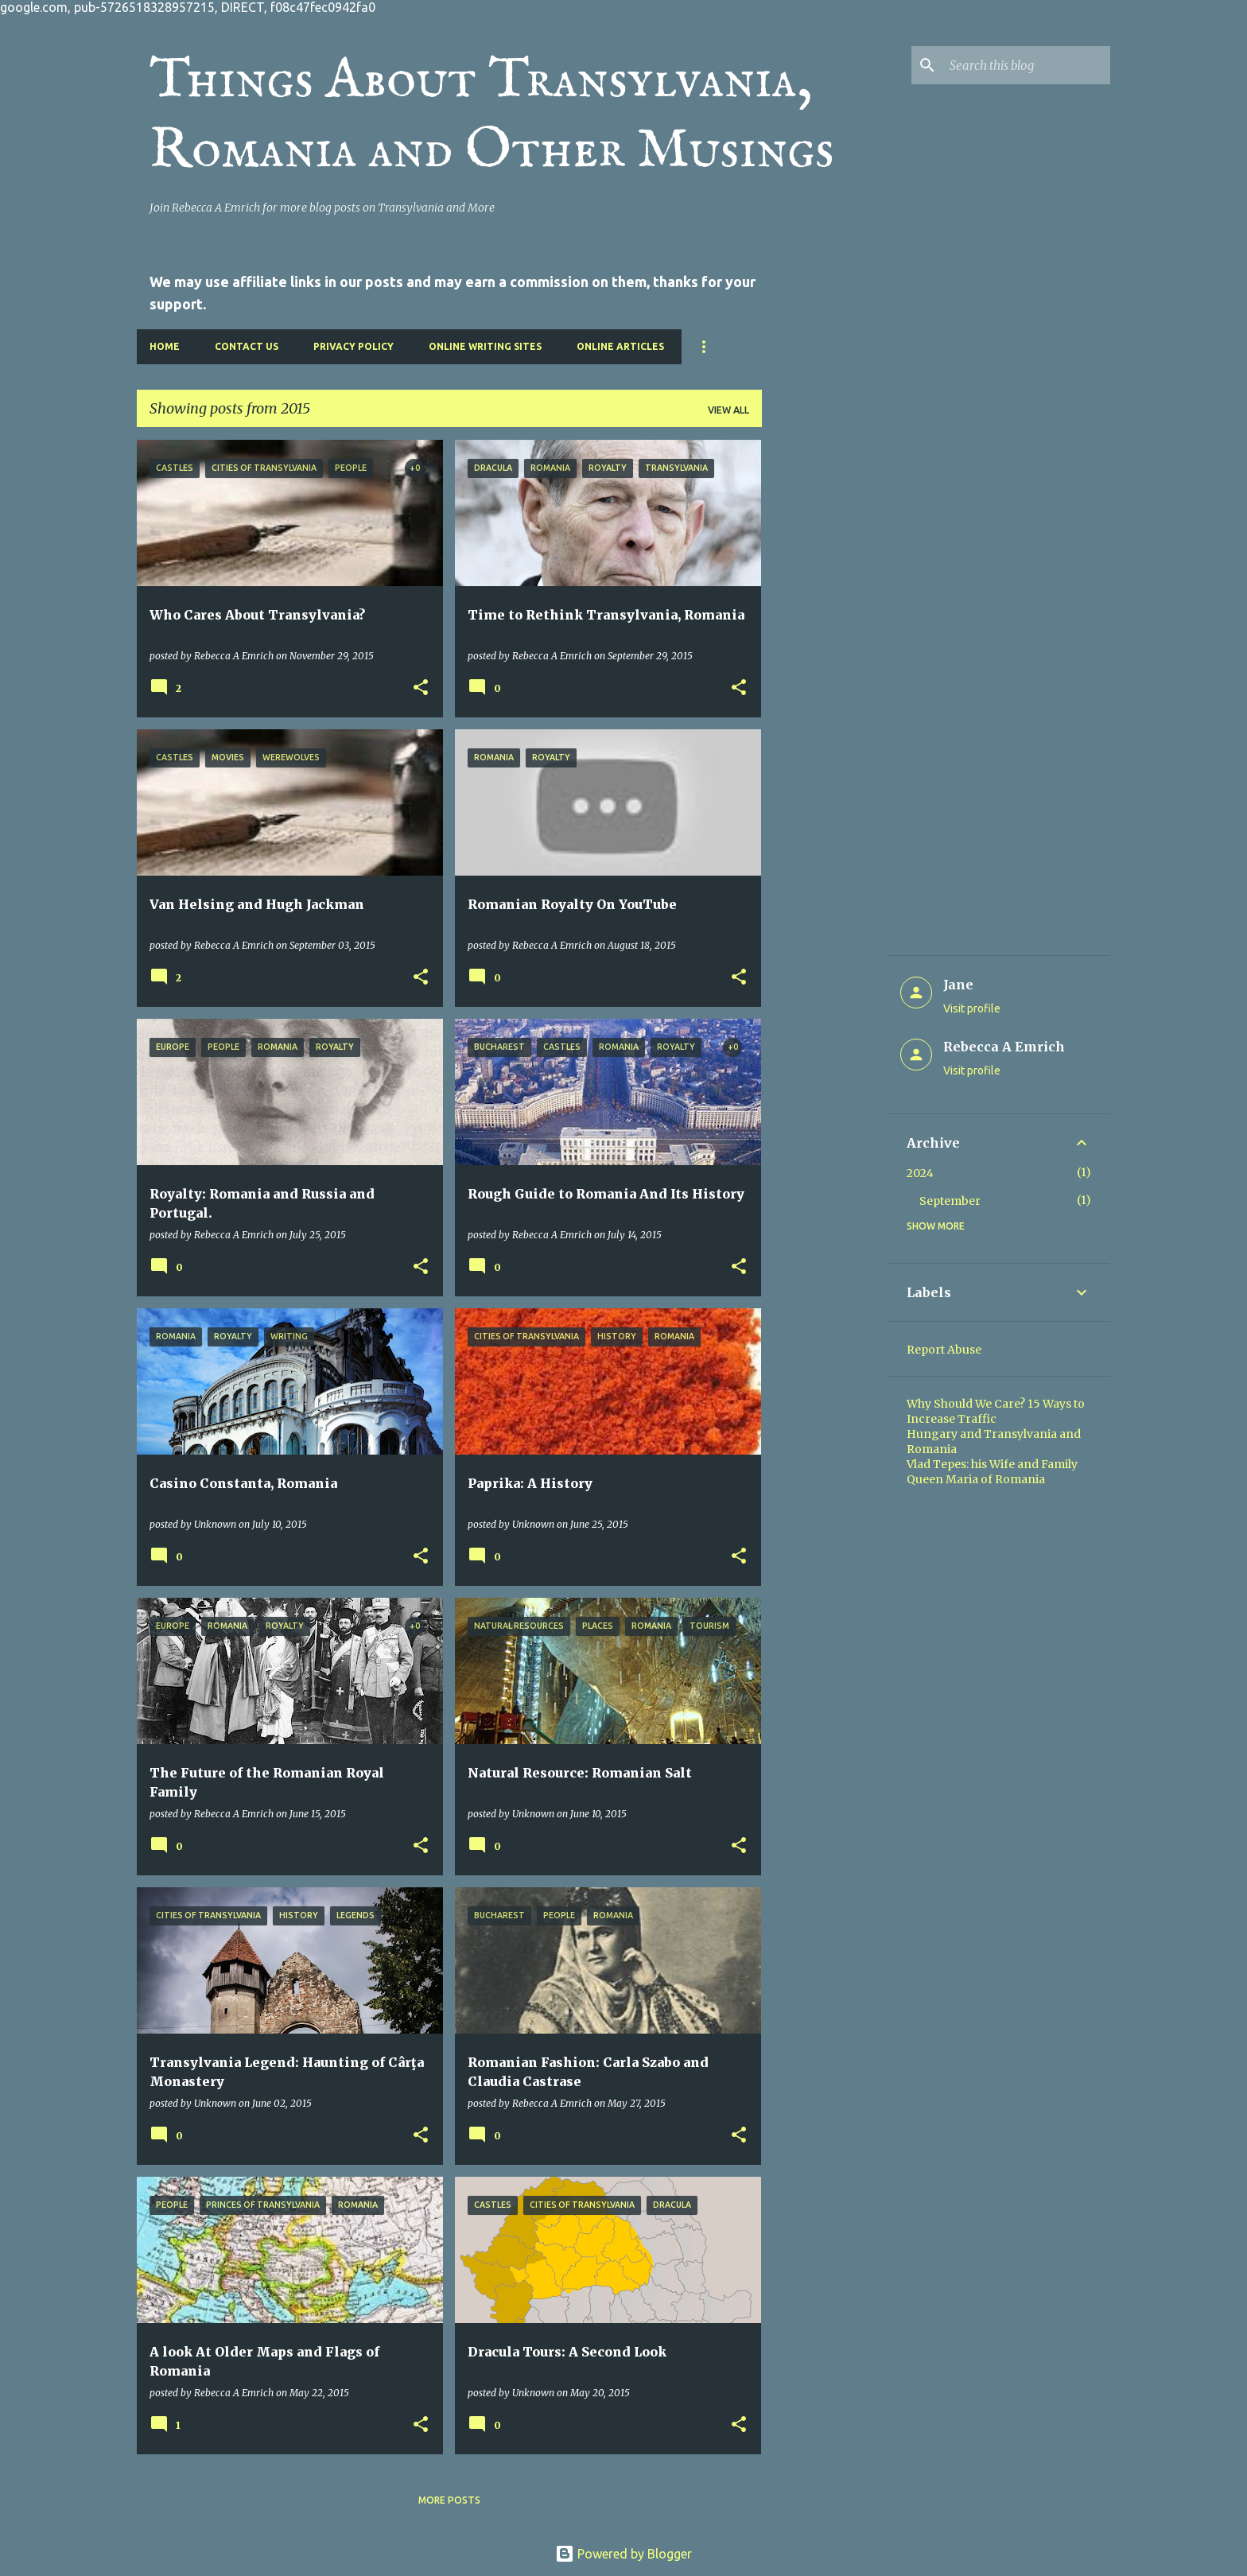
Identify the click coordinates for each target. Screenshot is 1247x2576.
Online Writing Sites (485, 346)
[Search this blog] (1026, 65)
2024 (920, 1173)
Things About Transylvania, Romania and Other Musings (492, 116)
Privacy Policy (353, 346)
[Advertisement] (825, 678)
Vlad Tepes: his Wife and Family (992, 1464)
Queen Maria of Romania (976, 1479)
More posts (449, 2500)
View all (728, 410)
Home (165, 346)
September (950, 1201)
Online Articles (620, 346)
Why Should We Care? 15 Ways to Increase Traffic (996, 1411)
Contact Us (246, 346)
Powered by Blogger (623, 2554)
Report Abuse (944, 1349)
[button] (420, 688)
